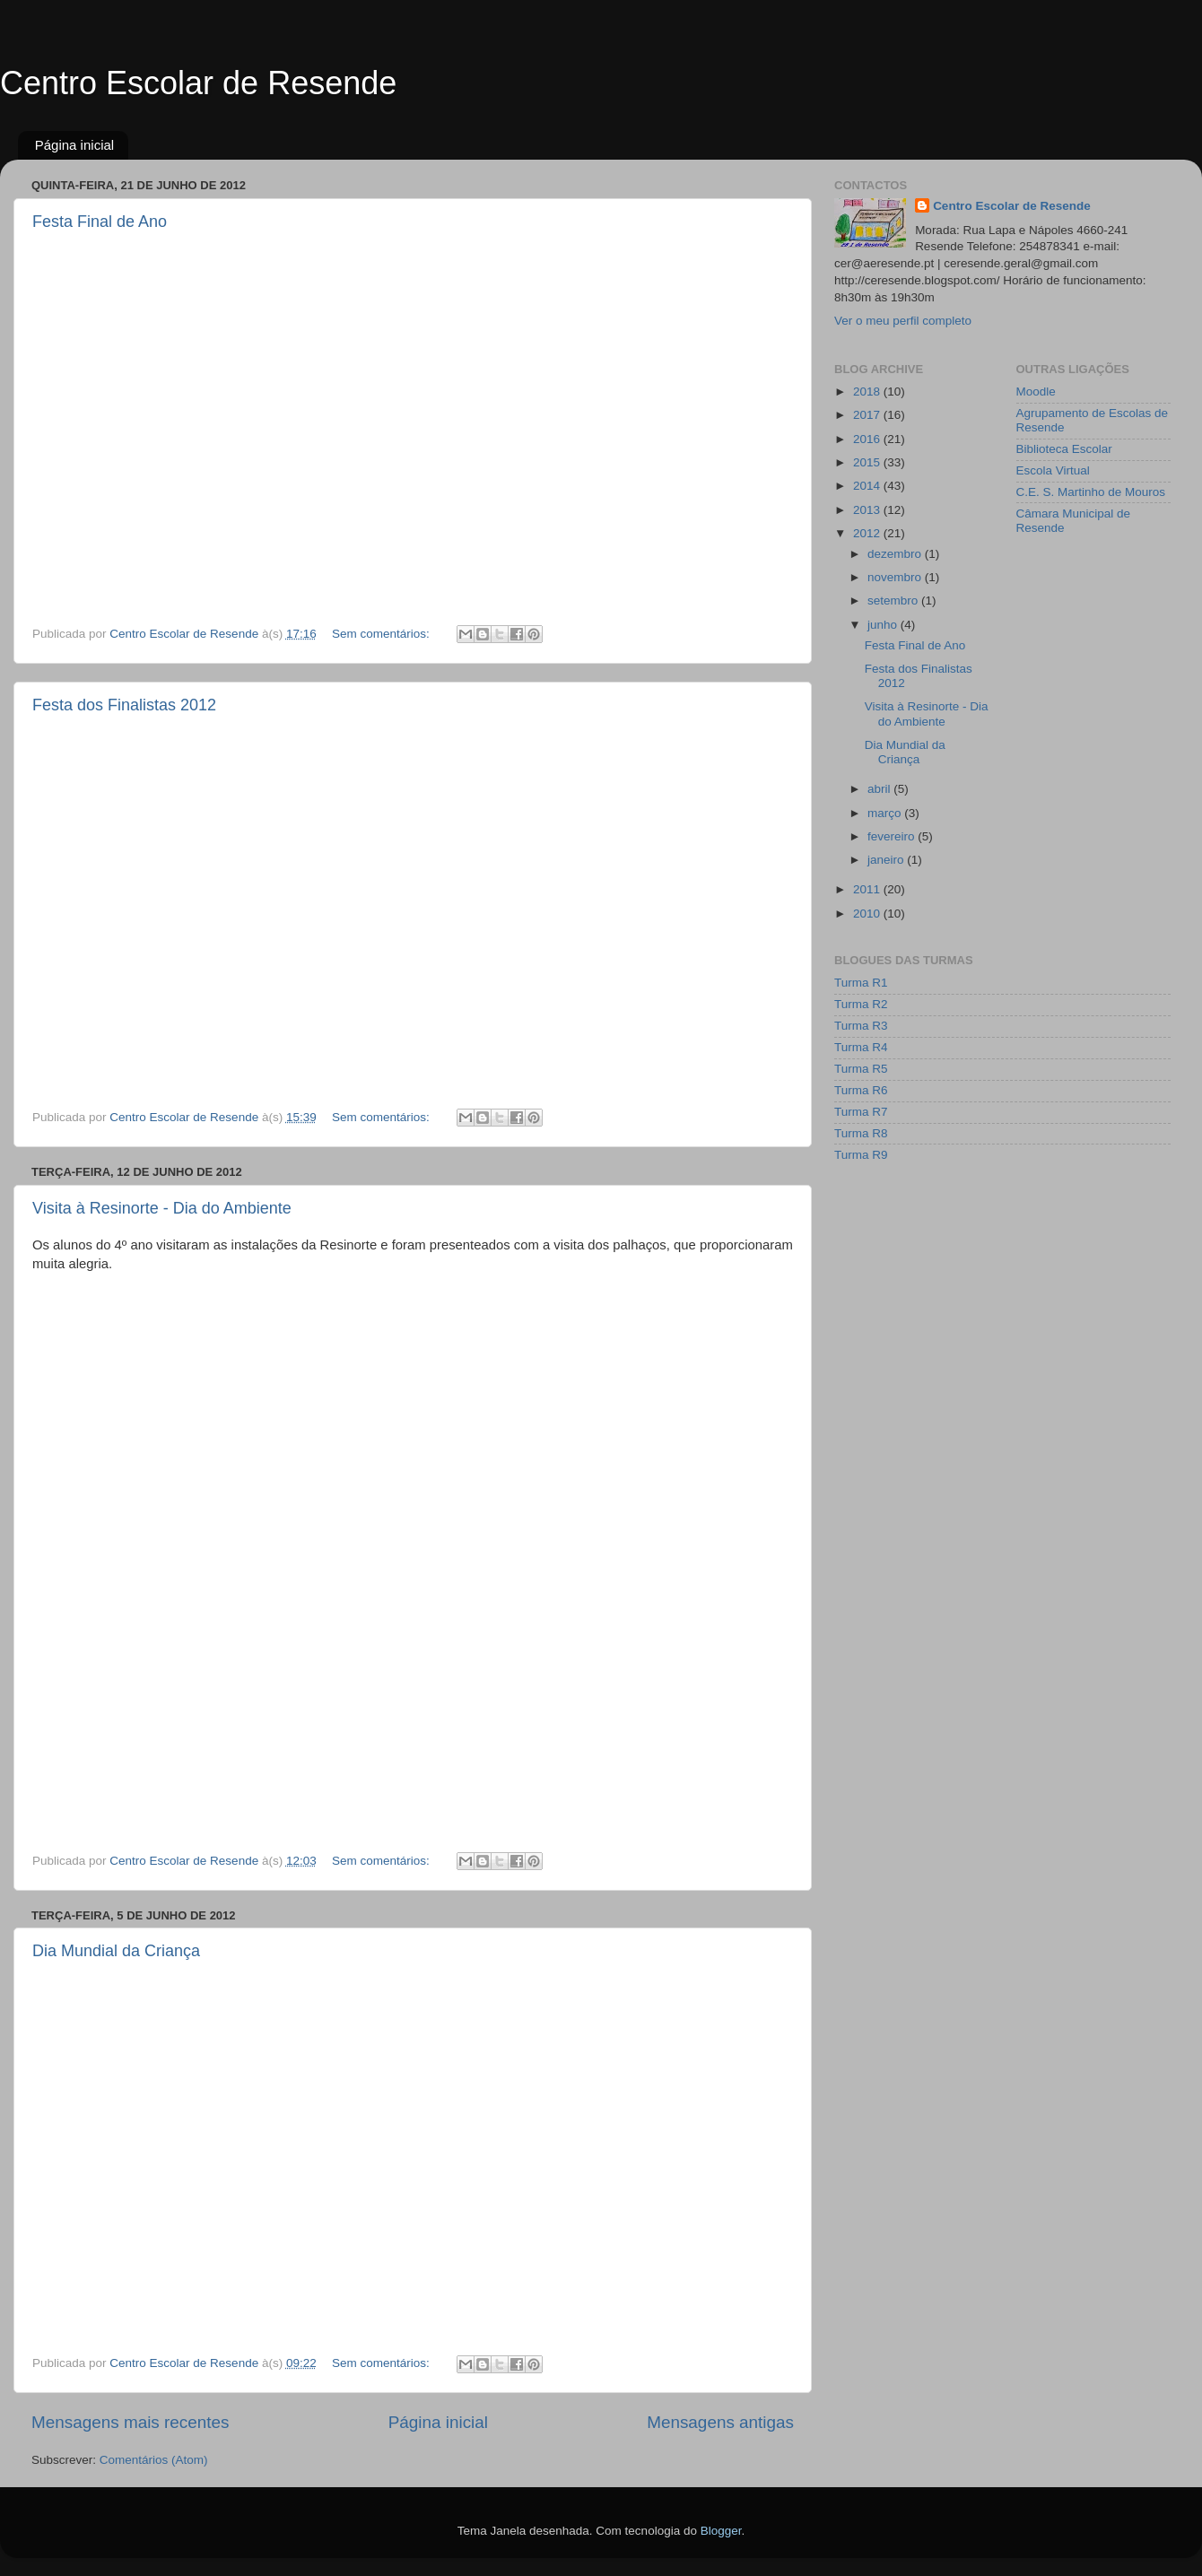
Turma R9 (861, 1155)
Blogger (721, 2530)
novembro (896, 577)
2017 (868, 415)
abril (880, 789)
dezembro (896, 554)
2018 (868, 391)
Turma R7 (861, 1111)
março (885, 813)
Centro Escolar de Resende (198, 83)
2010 (868, 913)
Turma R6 (861, 1090)
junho (884, 624)
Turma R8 (861, 1133)
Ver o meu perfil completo (902, 320)
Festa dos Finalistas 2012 (124, 705)
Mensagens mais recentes (130, 2422)
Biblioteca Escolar (1064, 449)
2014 (868, 485)
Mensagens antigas (720, 2422)
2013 (868, 510)
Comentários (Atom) (154, 2460)
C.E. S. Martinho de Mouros (1091, 492)
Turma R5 (861, 1068)
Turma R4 (861, 1047)
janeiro (887, 859)
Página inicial (74, 144)
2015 (868, 462)
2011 (868, 889)
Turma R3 (861, 1025)
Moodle (1036, 391)
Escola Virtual (1053, 470)
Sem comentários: (382, 633)
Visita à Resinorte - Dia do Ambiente (162, 1208)
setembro (894, 600)
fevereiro (892, 836)
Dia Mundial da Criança (116, 1951)
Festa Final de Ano (99, 222)
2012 (868, 533)
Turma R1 (861, 982)
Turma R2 (861, 1004)
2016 (868, 439)
